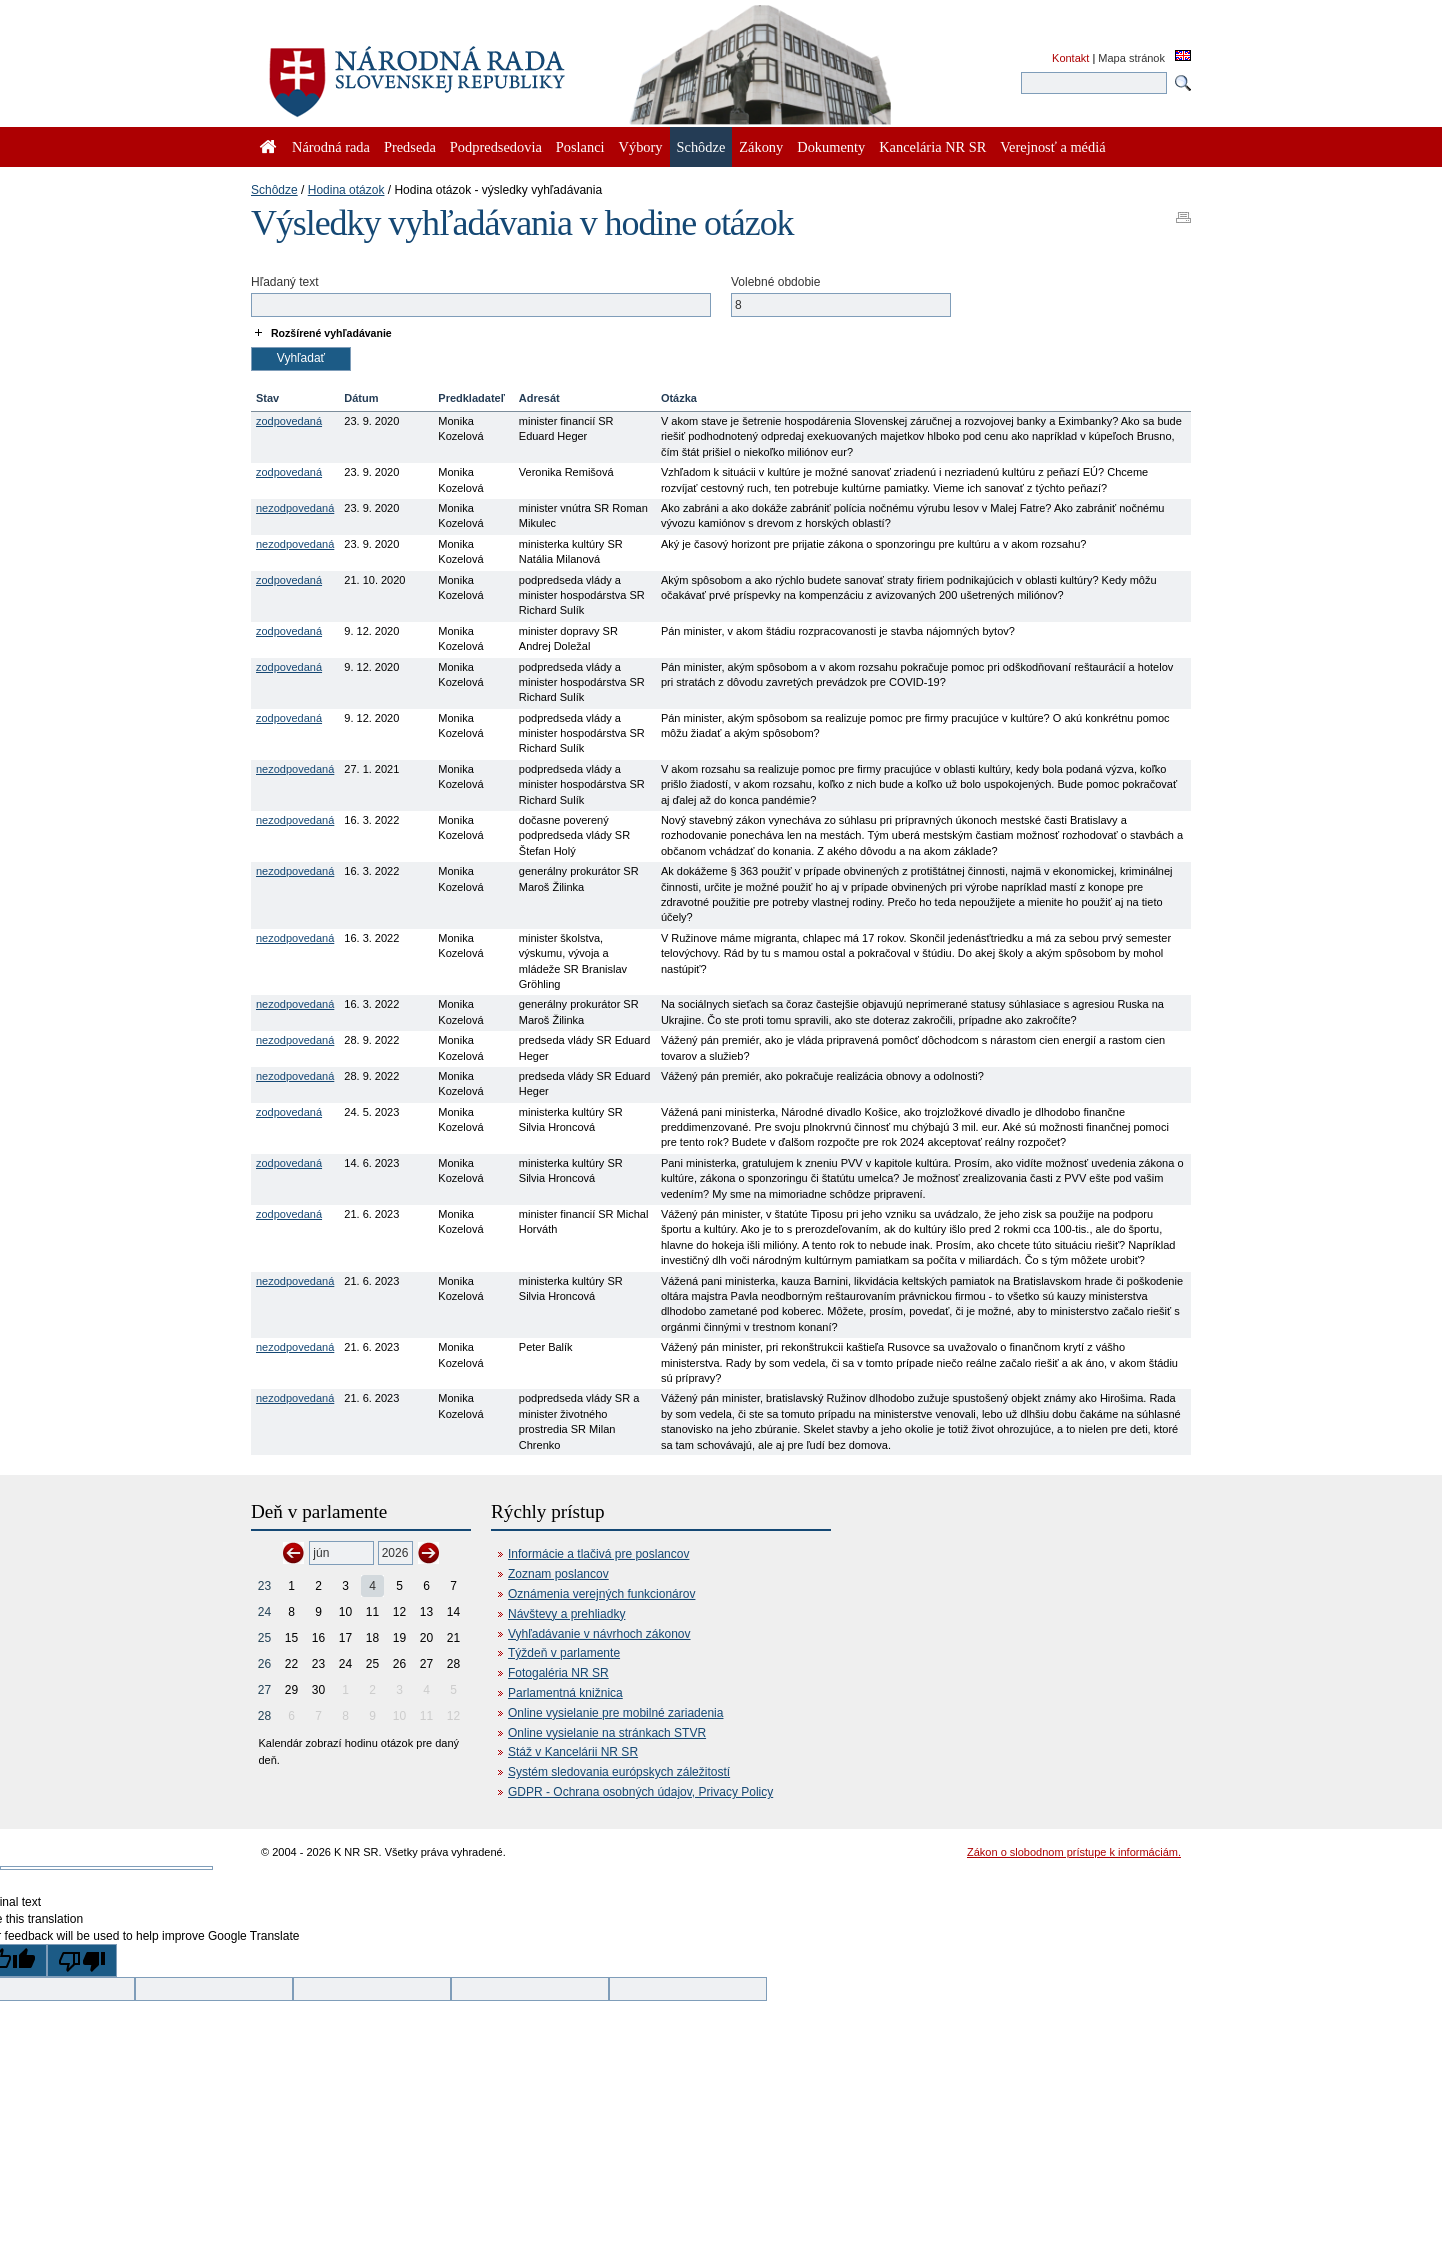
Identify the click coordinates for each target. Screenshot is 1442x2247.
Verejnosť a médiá (1052, 147)
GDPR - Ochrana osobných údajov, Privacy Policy (640, 1792)
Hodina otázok (346, 190)
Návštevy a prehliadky (566, 1614)
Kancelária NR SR (932, 147)
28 (264, 1716)
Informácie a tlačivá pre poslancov (598, 1554)
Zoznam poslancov (558, 1574)
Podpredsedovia (496, 147)
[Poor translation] (82, 1960)
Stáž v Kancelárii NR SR (573, 1752)
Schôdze (274, 190)
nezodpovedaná (295, 508)
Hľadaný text (285, 282)
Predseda (410, 147)
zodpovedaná (289, 421)
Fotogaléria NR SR (558, 1673)
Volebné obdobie (775, 282)
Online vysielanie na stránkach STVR (607, 1733)
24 (264, 1612)
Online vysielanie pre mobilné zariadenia (615, 1713)
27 (264, 1690)
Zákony (761, 147)
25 (264, 1638)
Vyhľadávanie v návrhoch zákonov (599, 1634)
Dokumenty (831, 147)
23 (264, 1586)
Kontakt (1070, 58)
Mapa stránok (1131, 58)
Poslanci (580, 147)
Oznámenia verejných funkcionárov (601, 1594)
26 (264, 1664)
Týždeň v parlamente (564, 1653)
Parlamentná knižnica (565, 1693)
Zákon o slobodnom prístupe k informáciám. (1074, 1852)
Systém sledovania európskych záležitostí (619, 1772)
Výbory (641, 147)
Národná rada (331, 147)
